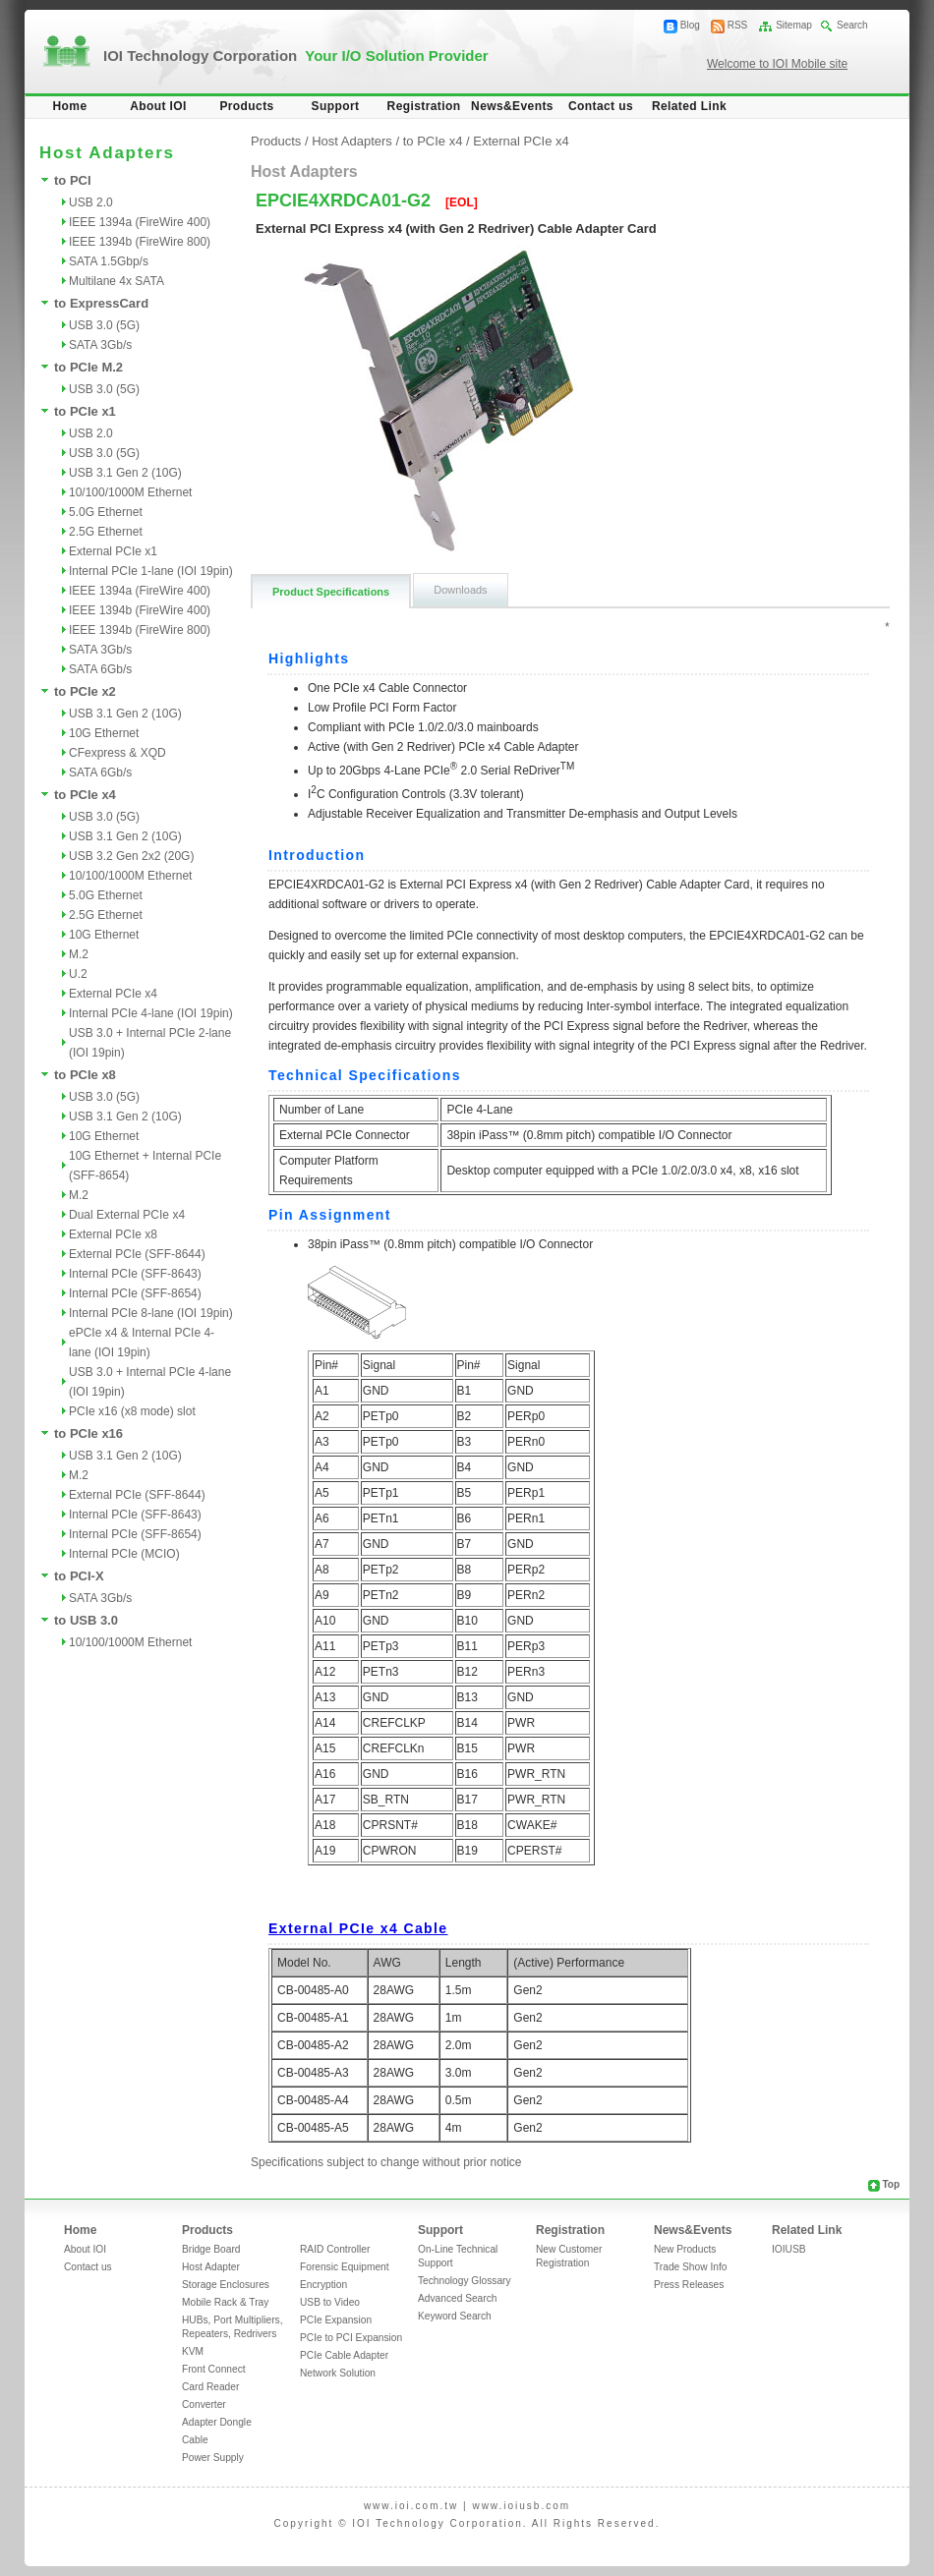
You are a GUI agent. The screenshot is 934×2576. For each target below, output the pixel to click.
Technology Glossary (464, 2280)
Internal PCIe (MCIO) (124, 1554)
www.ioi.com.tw (411, 2505)
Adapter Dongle (217, 2422)
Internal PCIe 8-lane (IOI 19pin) (151, 1313)
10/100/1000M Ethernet (130, 492)
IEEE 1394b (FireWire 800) (139, 242)
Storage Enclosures (225, 2284)
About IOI (158, 106)
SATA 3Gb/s (100, 345)
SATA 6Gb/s (100, 669)
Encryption (323, 2284)
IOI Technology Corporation (296, 55)
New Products (685, 2249)
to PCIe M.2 (88, 367)
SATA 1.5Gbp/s (108, 261)
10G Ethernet (104, 733)
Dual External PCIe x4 (127, 1215)
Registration (424, 106)
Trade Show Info (690, 2266)
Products (246, 106)
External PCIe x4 (113, 994)
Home (70, 106)
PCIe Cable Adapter (344, 2355)
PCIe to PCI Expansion (351, 2337)
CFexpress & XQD (117, 753)
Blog (690, 25)
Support (336, 106)
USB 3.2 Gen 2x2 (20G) (131, 856)
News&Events (512, 106)
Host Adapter (211, 2266)
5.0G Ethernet (106, 512)
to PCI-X (79, 1576)
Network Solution (338, 2373)
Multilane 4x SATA (116, 281)
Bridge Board (211, 2249)
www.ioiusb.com (521, 2505)
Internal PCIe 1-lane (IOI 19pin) (151, 571)
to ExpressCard (101, 303)
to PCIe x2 (85, 691)
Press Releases (689, 2284)
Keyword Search (455, 2316)
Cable (195, 2439)
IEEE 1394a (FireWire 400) (139, 222)
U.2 (78, 974)
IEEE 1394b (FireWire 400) (139, 610)
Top (891, 2184)
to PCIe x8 (85, 1074)
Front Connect (214, 2369)
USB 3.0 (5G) (104, 325)
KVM (193, 2351)
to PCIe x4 (85, 794)
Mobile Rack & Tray (225, 2302)
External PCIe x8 (113, 1234)
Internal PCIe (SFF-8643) (135, 1274)
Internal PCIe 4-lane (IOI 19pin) (151, 1013)
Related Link (689, 106)
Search (852, 25)
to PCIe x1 (85, 411)
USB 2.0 (91, 202)
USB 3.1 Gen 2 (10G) (125, 473)
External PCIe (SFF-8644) (137, 1254)
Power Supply (213, 2457)
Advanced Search (457, 2298)
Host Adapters (352, 141)
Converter (204, 2404)
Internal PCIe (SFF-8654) (135, 1293)
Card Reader (210, 2386)
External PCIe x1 (113, 551)
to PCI (72, 180)
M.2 (78, 954)
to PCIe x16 (88, 1433)
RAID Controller (335, 2249)
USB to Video (330, 2302)
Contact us (600, 106)
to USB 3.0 (86, 1620)
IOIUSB (789, 2249)
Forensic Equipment (344, 2266)
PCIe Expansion (336, 2320)
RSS (738, 25)
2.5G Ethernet (106, 532)
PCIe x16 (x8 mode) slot (132, 1411)
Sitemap (794, 25)
